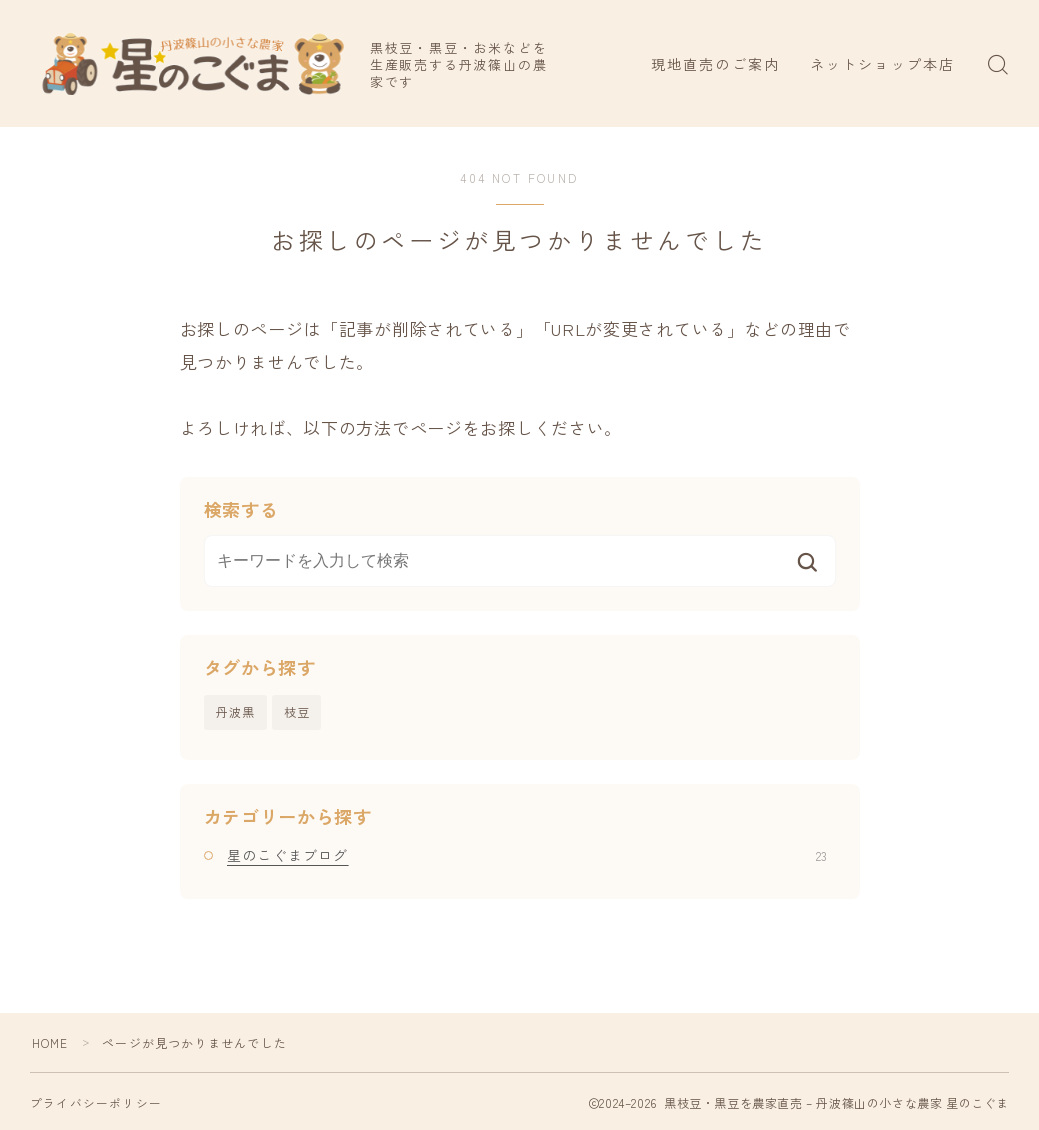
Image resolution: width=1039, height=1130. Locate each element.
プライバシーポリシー (96, 1102)
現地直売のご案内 (715, 64)
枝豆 (297, 711)
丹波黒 (236, 711)
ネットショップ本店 (882, 64)
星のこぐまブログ (527, 855)
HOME (50, 1042)
